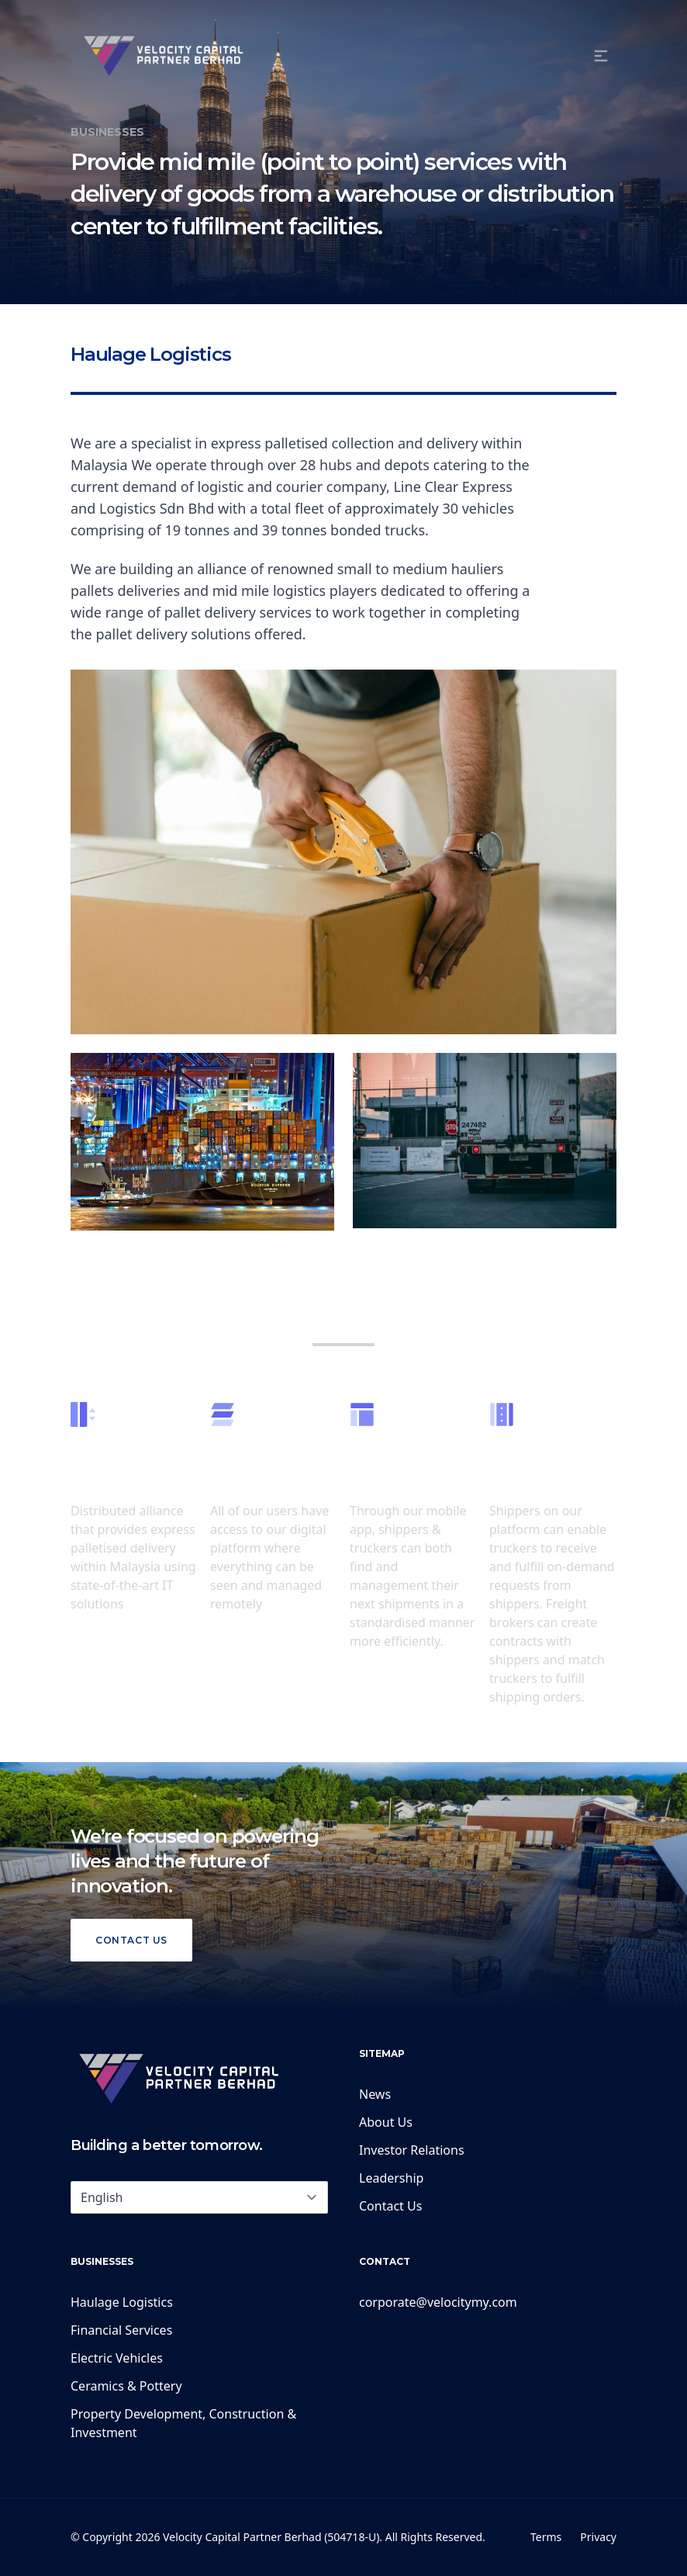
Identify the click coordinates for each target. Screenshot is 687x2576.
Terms (545, 2536)
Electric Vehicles (117, 2358)
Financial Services (121, 2330)
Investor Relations (411, 2150)
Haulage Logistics (122, 2302)
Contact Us (131, 1940)
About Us (386, 2122)
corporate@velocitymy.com (438, 2302)
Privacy (598, 2536)
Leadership (391, 2177)
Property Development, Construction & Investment (183, 2423)
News (375, 2094)
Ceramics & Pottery (126, 2385)
